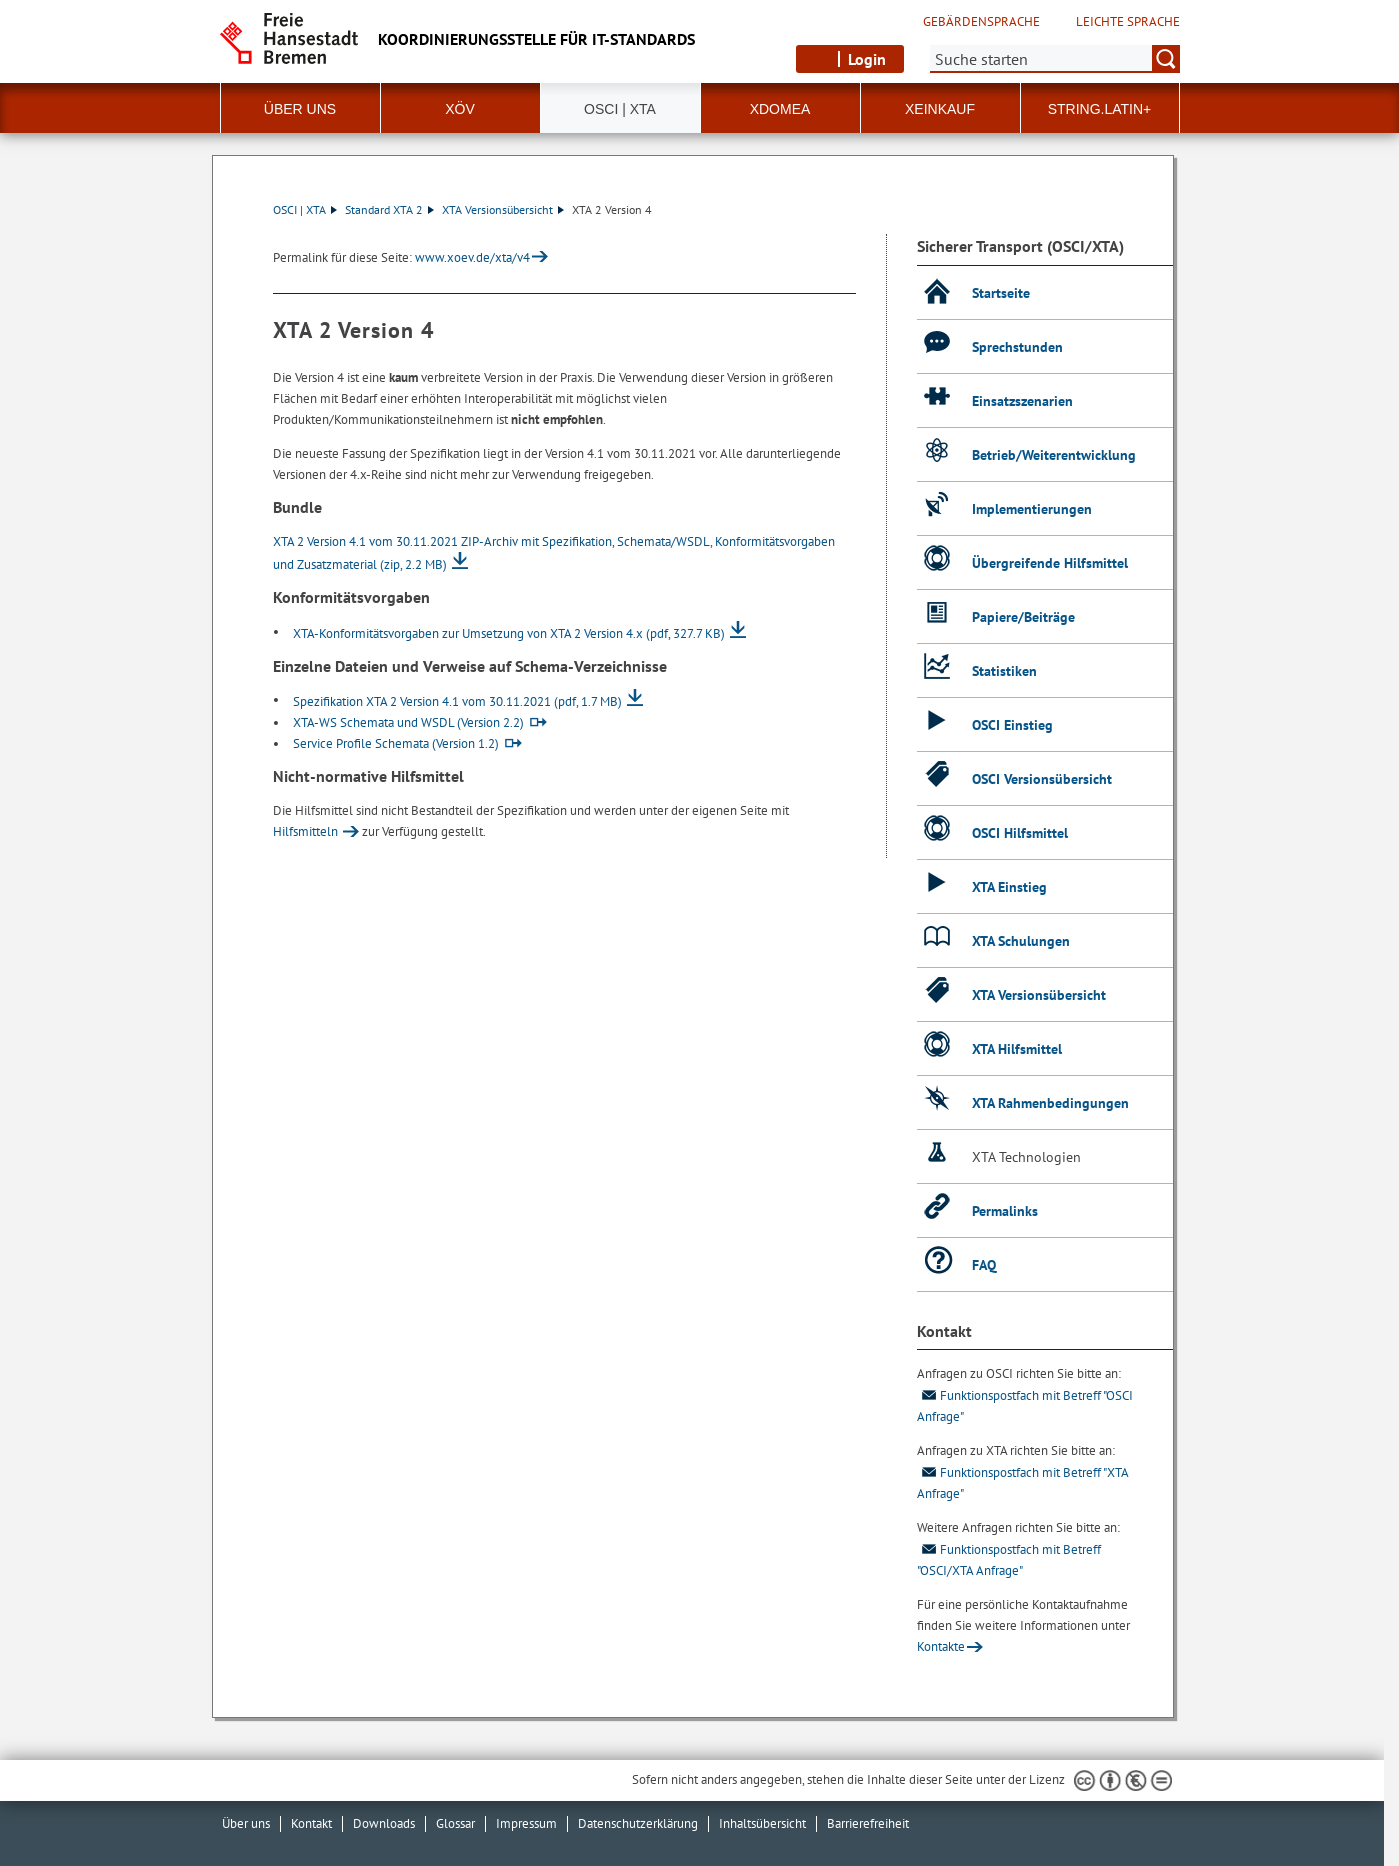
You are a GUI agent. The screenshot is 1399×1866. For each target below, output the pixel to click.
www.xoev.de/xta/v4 (472, 257)
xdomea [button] (780, 109)
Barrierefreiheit (868, 1823)
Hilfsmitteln (305, 831)
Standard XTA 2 (389, 209)
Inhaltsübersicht (762, 1823)
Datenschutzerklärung (638, 1823)
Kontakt (311, 1823)
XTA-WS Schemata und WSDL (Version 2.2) (408, 722)
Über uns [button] (300, 109)
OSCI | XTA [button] (620, 109)
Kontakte (941, 1646)
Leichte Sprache (1128, 22)
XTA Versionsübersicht (503, 209)
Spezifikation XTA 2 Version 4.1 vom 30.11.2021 (457, 701)
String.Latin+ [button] (1100, 109)
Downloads (384, 1823)
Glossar (455, 1823)
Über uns (246, 1823)
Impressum (526, 1823)
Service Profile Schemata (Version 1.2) (396, 743)
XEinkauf (940, 109)
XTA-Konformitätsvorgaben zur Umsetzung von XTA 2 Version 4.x (509, 633)
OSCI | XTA (305, 209)
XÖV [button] (460, 109)
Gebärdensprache (981, 22)
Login (867, 59)
